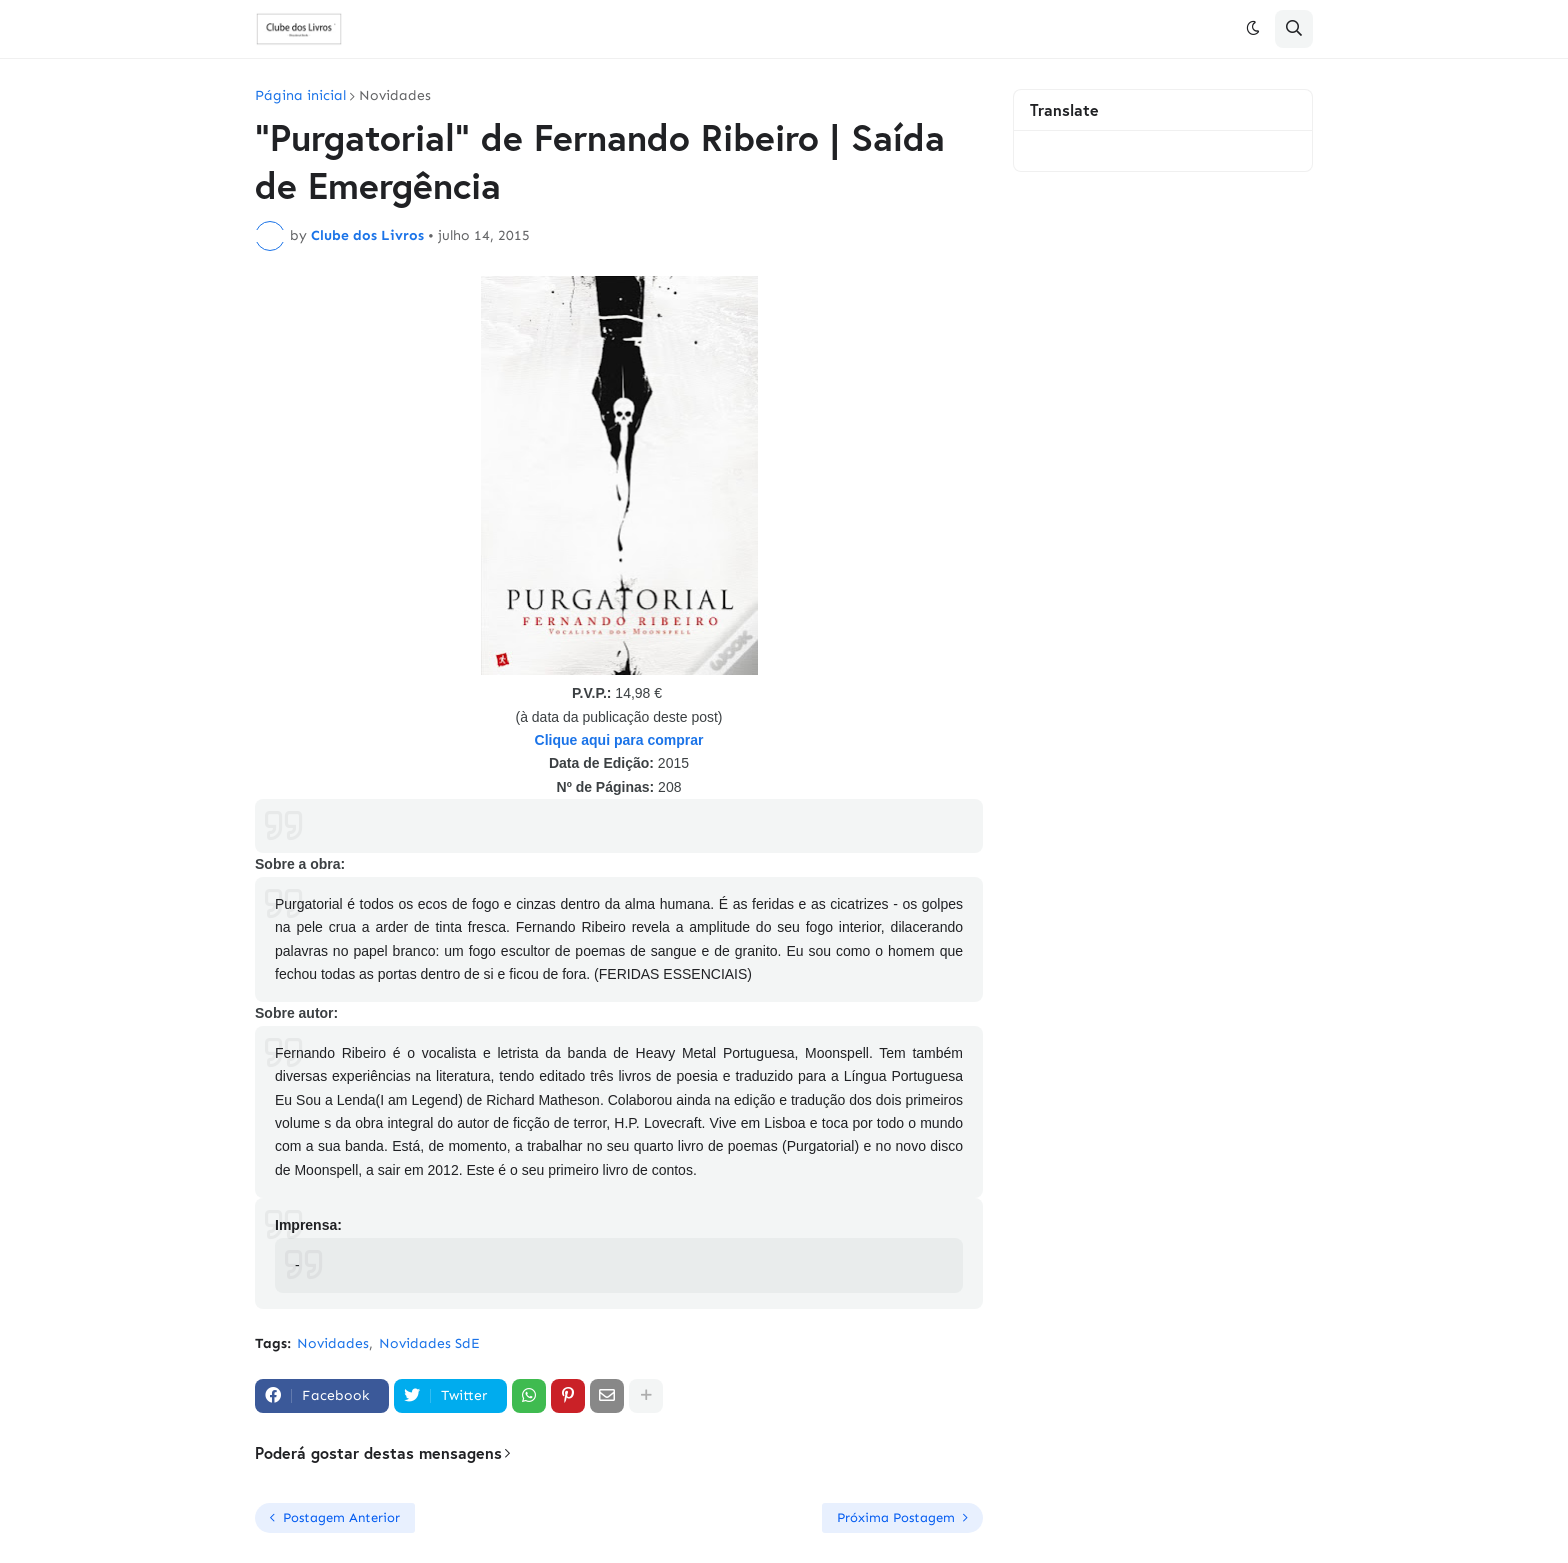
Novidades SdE (429, 1343)
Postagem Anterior (341, 1517)
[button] (1253, 29)
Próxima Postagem (896, 1517)
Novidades (395, 96)
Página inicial (300, 96)
